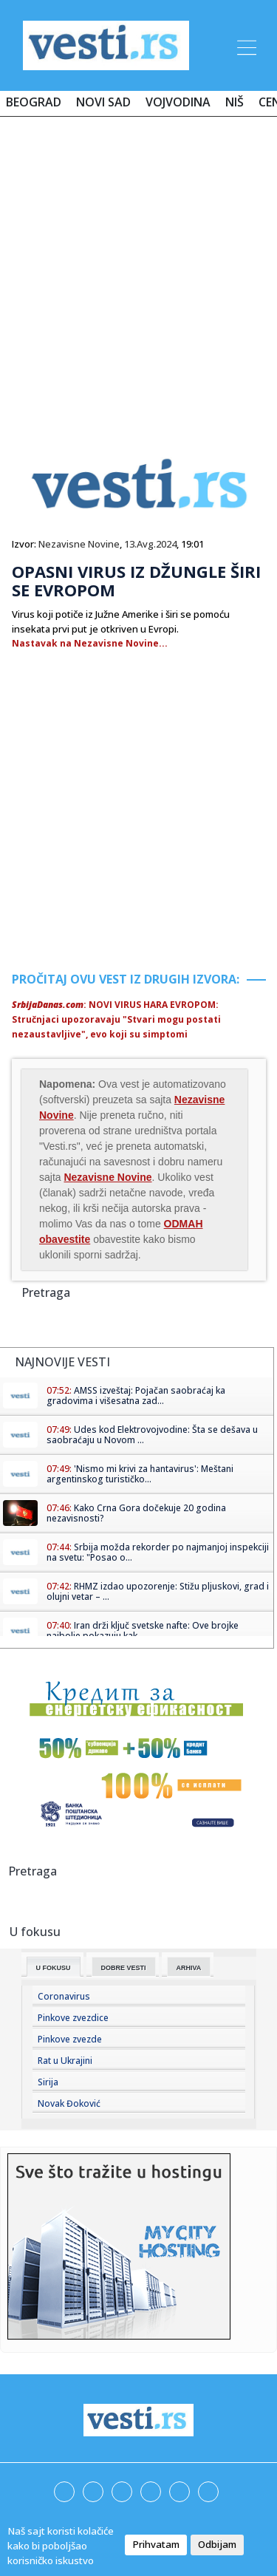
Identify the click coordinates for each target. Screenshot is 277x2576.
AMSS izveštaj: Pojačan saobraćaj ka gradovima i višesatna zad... (136, 1395)
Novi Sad (103, 102)
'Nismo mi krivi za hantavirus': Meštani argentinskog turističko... (140, 1473)
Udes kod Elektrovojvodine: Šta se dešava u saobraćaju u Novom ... (152, 1434)
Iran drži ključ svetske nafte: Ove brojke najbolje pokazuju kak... (143, 1630)
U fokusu (53, 1968)
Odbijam (217, 2544)
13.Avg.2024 (150, 544)
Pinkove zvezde (70, 2039)
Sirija (48, 2082)
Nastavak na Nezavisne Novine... (90, 643)
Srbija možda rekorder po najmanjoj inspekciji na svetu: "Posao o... (158, 1552)
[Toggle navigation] (245, 45)
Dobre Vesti (123, 1968)
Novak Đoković (69, 2103)
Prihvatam (155, 2544)
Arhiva (189, 1968)
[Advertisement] (138, 273)
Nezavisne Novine (79, 544)
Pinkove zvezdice (73, 2017)
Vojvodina (178, 102)
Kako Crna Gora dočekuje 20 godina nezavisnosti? (136, 1513)
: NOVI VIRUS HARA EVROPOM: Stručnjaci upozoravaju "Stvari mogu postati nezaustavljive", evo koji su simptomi (116, 1019)
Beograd (33, 102)
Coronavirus (64, 1996)
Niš (234, 102)
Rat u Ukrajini (65, 2060)
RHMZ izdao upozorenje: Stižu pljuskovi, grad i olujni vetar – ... (158, 1591)
